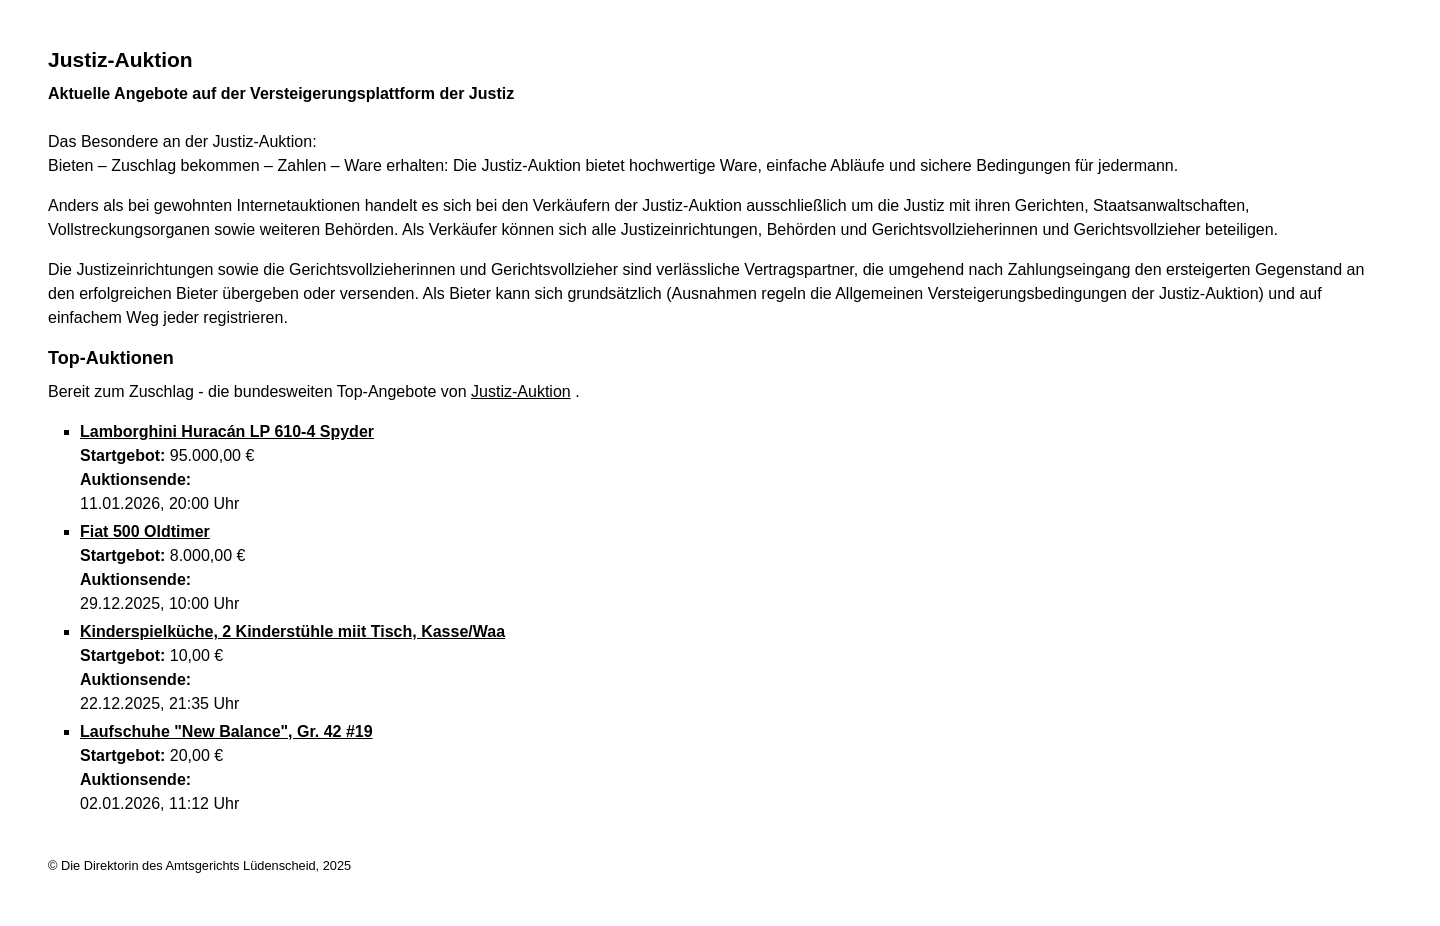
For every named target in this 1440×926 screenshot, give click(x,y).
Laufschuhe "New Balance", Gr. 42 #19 (226, 731)
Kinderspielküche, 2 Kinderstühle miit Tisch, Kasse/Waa (292, 631)
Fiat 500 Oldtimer (145, 531)
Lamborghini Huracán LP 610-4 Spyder (227, 431)
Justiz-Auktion (521, 391)
